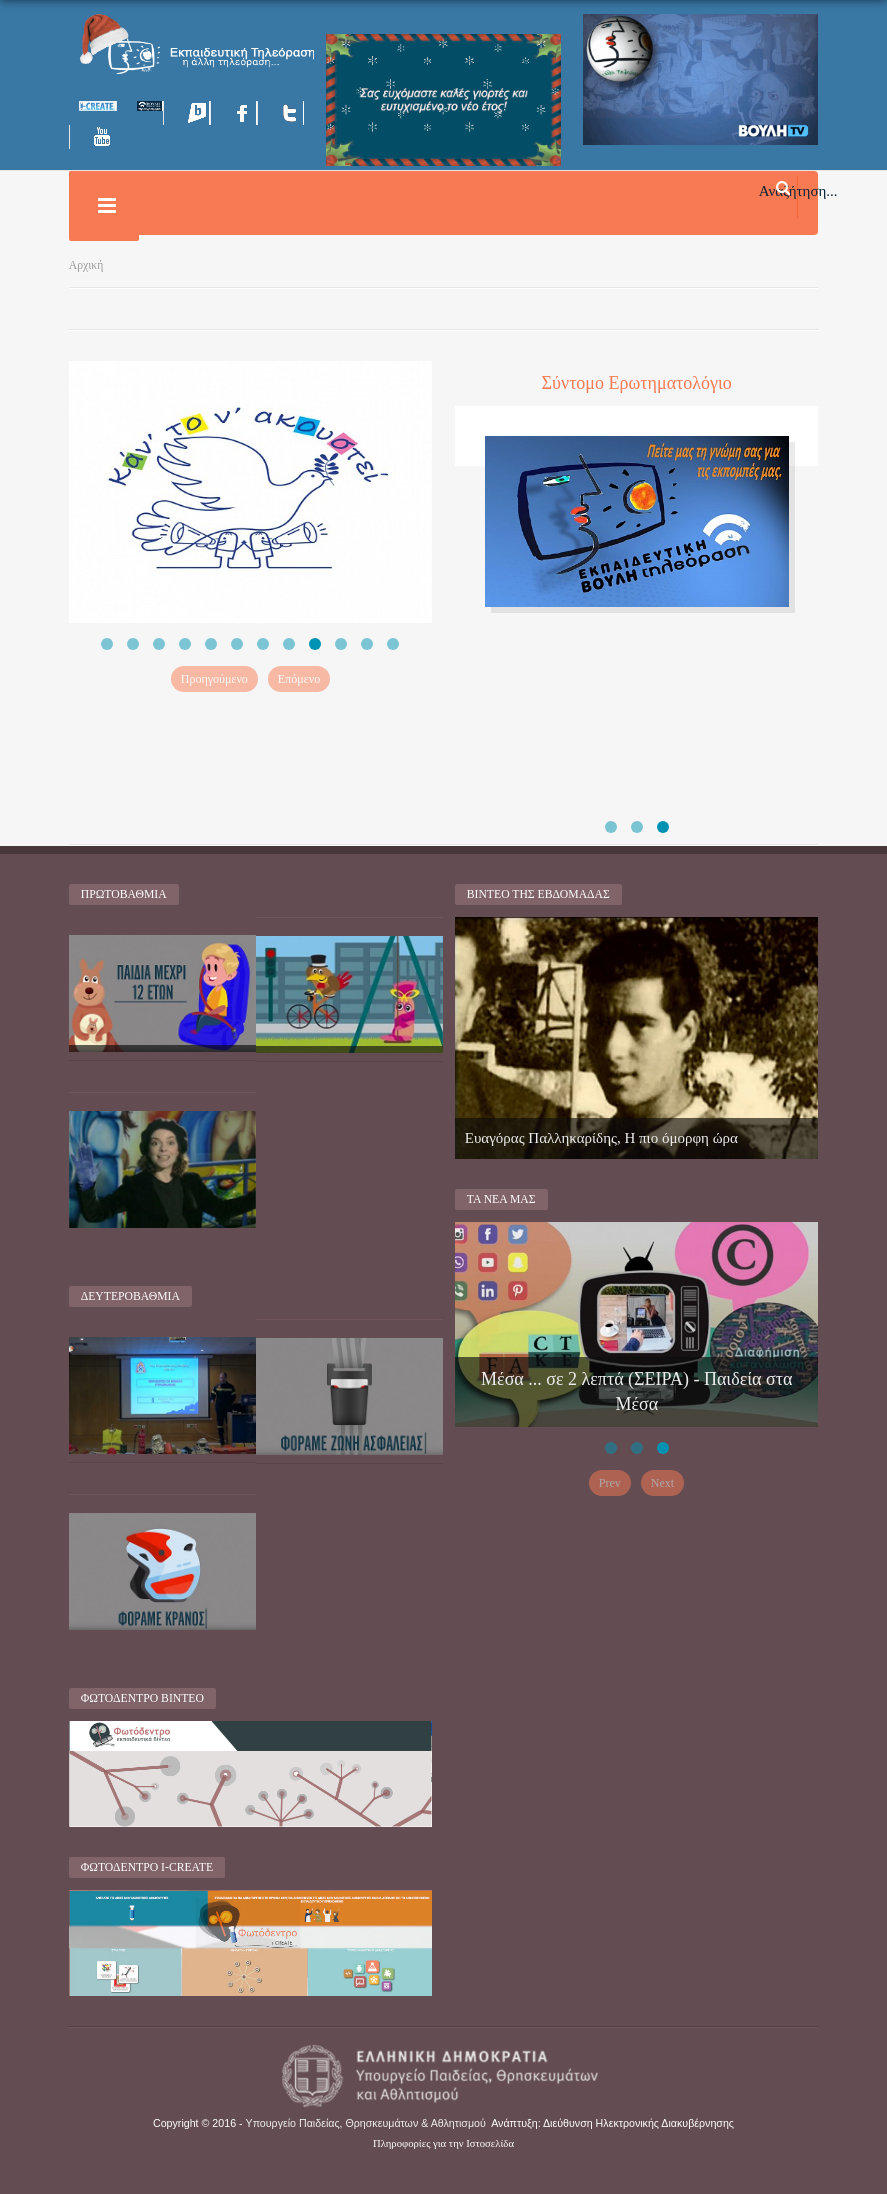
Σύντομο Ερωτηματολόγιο (637, 383)
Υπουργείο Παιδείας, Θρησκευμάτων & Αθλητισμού (366, 2123)
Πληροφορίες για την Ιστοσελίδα (443, 2143)
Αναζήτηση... (798, 190)
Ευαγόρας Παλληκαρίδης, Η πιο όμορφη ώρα (601, 1138)
